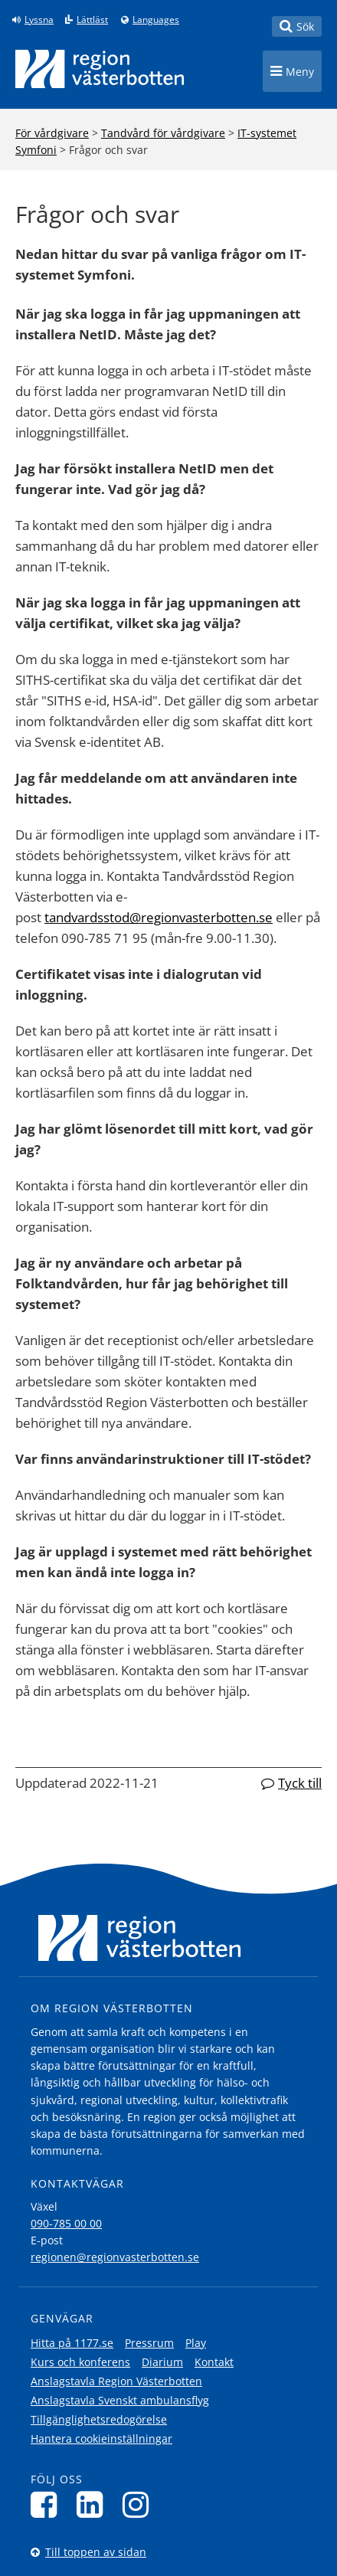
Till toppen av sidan (95, 2552)
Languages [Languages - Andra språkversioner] (156, 20)
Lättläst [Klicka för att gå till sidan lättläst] (92, 20)
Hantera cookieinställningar (101, 2438)
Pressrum (149, 2342)
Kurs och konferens (80, 2362)
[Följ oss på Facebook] (48, 2504)
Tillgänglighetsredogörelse (99, 2419)
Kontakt (214, 2362)
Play (195, 2342)
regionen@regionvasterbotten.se (115, 2257)
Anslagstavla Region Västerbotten (116, 2381)
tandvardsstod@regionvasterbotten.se (158, 917)
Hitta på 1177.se (72, 2342)
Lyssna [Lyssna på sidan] (39, 20)
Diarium (162, 2362)
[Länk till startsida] (99, 69)
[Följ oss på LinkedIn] (94, 2504)
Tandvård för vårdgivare (163, 133)
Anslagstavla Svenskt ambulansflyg (120, 2400)
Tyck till (300, 1783)
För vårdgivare (52, 133)
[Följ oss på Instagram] (140, 2504)
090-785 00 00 (66, 2223)
